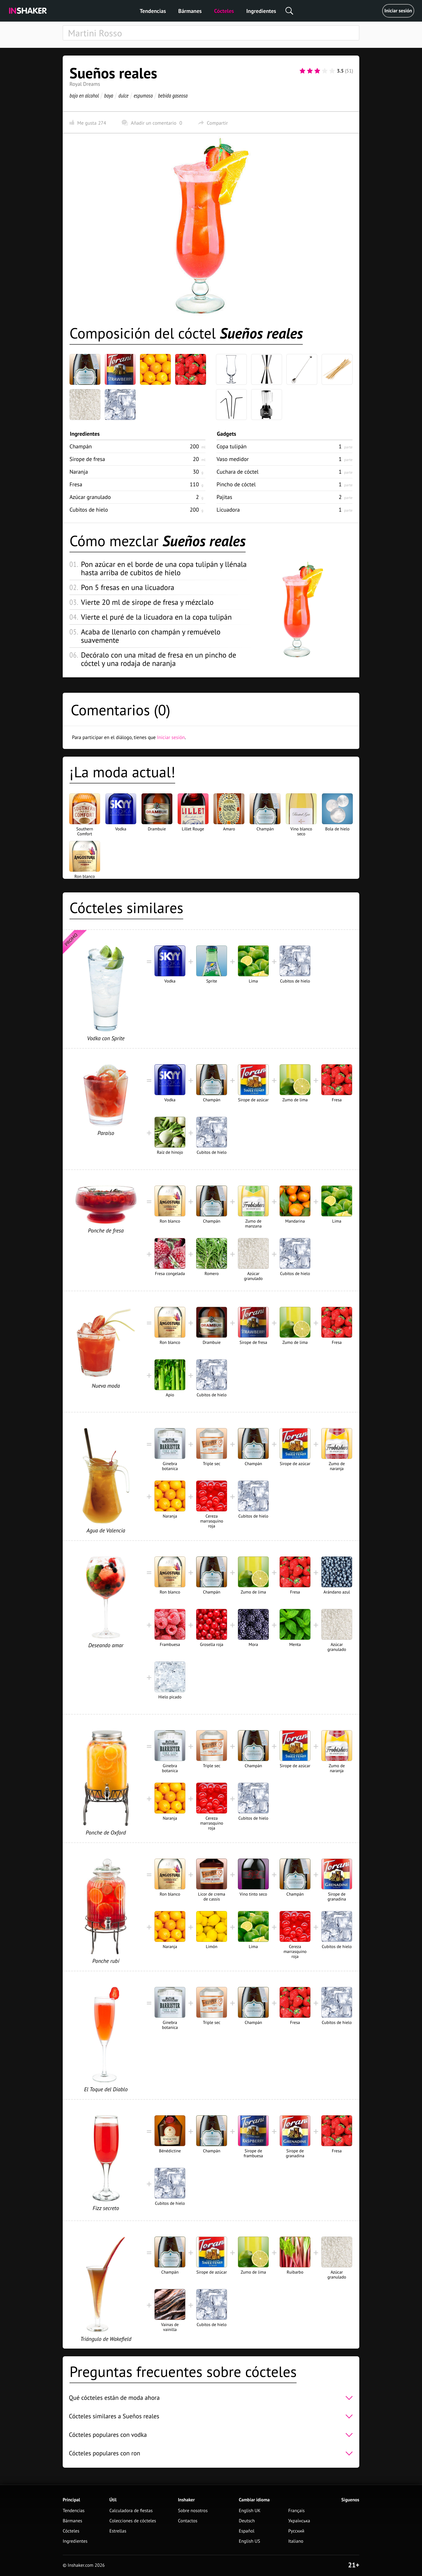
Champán (81, 446)
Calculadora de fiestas (131, 2511)
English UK (249, 2511)
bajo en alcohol (84, 95)
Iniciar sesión (398, 11)
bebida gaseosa (173, 95)
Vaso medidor (233, 459)
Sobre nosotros (193, 2511)
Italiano (295, 2541)
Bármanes (190, 11)
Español (247, 2531)
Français (296, 2511)
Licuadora (228, 509)
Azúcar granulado (90, 497)
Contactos (187, 2521)
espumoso (143, 95)
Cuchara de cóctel (238, 471)
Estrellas (117, 2531)
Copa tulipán (232, 446)
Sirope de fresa (87, 459)
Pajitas (224, 497)
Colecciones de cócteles (132, 2521)
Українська (299, 2521)
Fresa (76, 484)
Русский (296, 2531)
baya (108, 95)
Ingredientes (261, 11)
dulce (123, 95)
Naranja (79, 471)
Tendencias (153, 11)
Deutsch (247, 2521)
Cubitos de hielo (89, 509)
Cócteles (224, 11)
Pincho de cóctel (236, 484)
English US (249, 2541)
